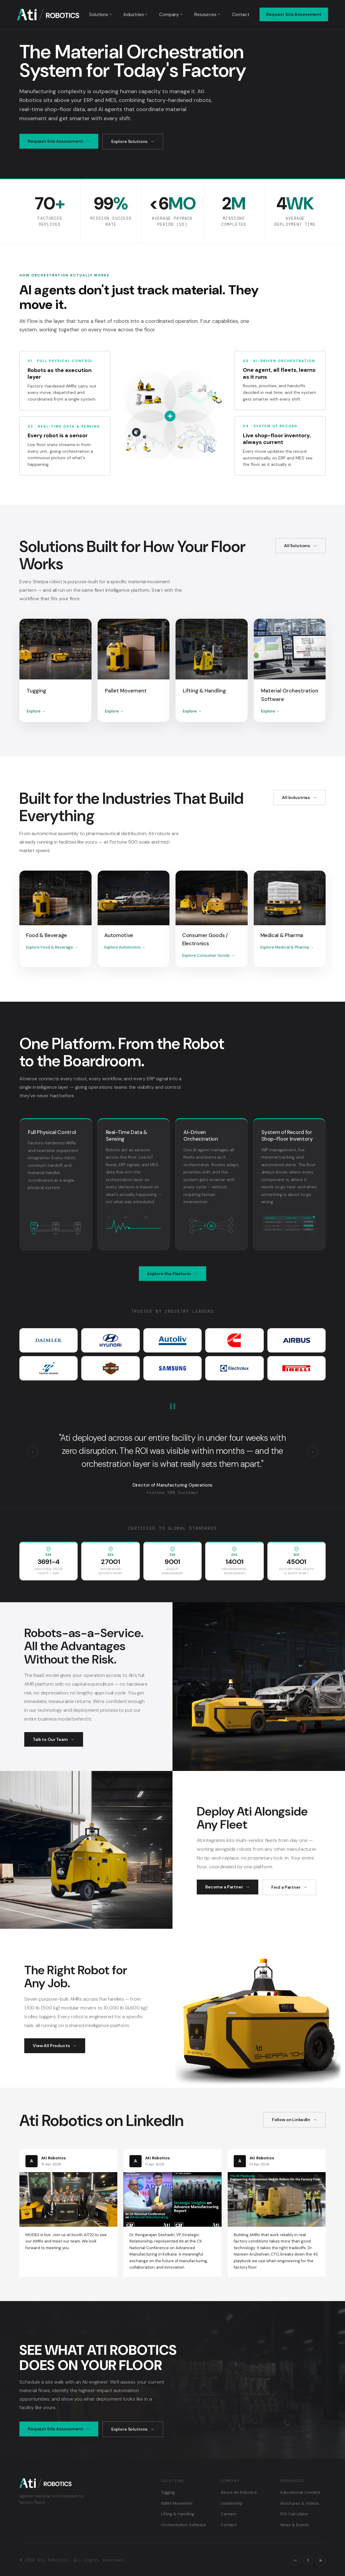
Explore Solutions (129, 141)
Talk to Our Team (50, 1739)
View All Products (51, 2045)
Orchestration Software (183, 2524)
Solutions (100, 15)
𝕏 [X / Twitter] (308, 2560)
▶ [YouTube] (321, 2560)
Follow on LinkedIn (291, 2119)
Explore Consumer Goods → (208, 955)
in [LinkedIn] (295, 2560)
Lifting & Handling (177, 2514)
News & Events (294, 2524)
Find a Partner (286, 1887)
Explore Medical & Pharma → (287, 947)
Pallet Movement (177, 2503)
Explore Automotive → (125, 947)
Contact (241, 15)
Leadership (232, 2503)
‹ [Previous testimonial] (32, 1451)
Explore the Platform (169, 1273)
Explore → (36, 711)
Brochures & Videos (299, 2503)
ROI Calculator (294, 2514)
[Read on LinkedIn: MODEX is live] (68, 2203)
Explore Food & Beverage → (52, 947)
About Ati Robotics (239, 2492)
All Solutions (297, 545)
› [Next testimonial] (312, 1451)
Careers (228, 2514)
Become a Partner (224, 1887)
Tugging (168, 2492)
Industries (135, 15)
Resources (207, 15)
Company (170, 15)
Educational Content (300, 2492)
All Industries (296, 797)
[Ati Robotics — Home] (48, 14)
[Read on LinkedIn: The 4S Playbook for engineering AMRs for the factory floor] (277, 2213)
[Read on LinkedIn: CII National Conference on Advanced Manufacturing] (172, 2213)
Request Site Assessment (293, 14)
